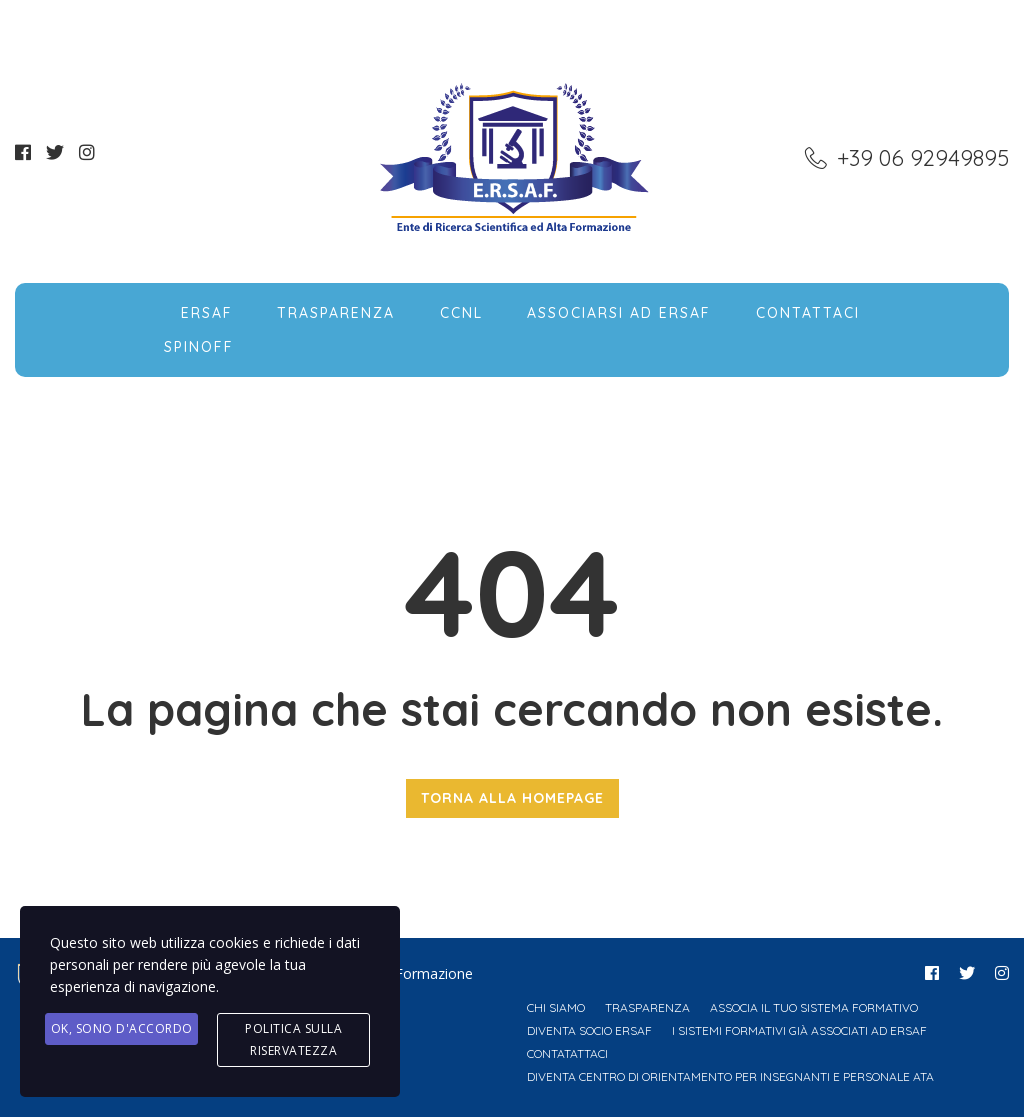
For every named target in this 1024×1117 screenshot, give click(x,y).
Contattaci (808, 313)
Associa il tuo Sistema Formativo (814, 1007)
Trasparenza (336, 313)
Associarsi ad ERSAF (619, 313)
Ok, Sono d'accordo (122, 1028)
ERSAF (207, 313)
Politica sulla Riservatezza (293, 1039)
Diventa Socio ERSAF (589, 1030)
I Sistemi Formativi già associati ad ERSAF (799, 1030)
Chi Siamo (556, 1007)
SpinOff (199, 347)
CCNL (461, 313)
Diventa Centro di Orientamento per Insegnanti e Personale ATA (730, 1076)
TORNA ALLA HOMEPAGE (512, 798)
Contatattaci (567, 1053)
